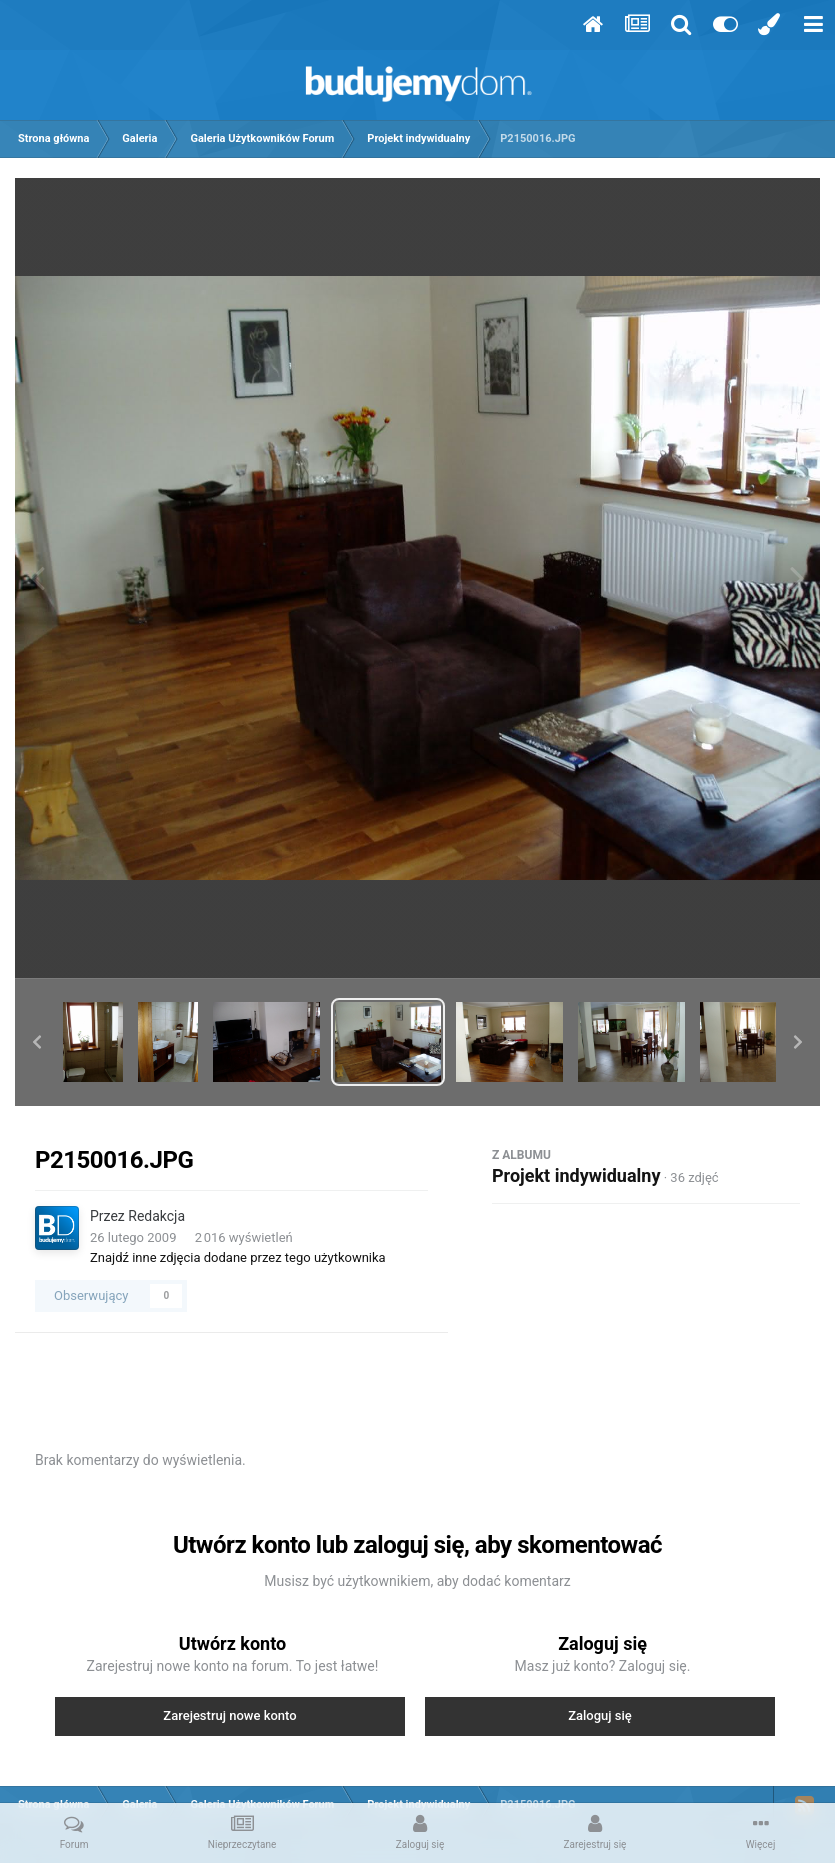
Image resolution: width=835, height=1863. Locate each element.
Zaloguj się (600, 1715)
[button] (37, 1042)
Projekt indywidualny (576, 1175)
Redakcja (156, 1216)
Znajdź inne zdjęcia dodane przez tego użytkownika (238, 1257)
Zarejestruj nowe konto (229, 1715)
